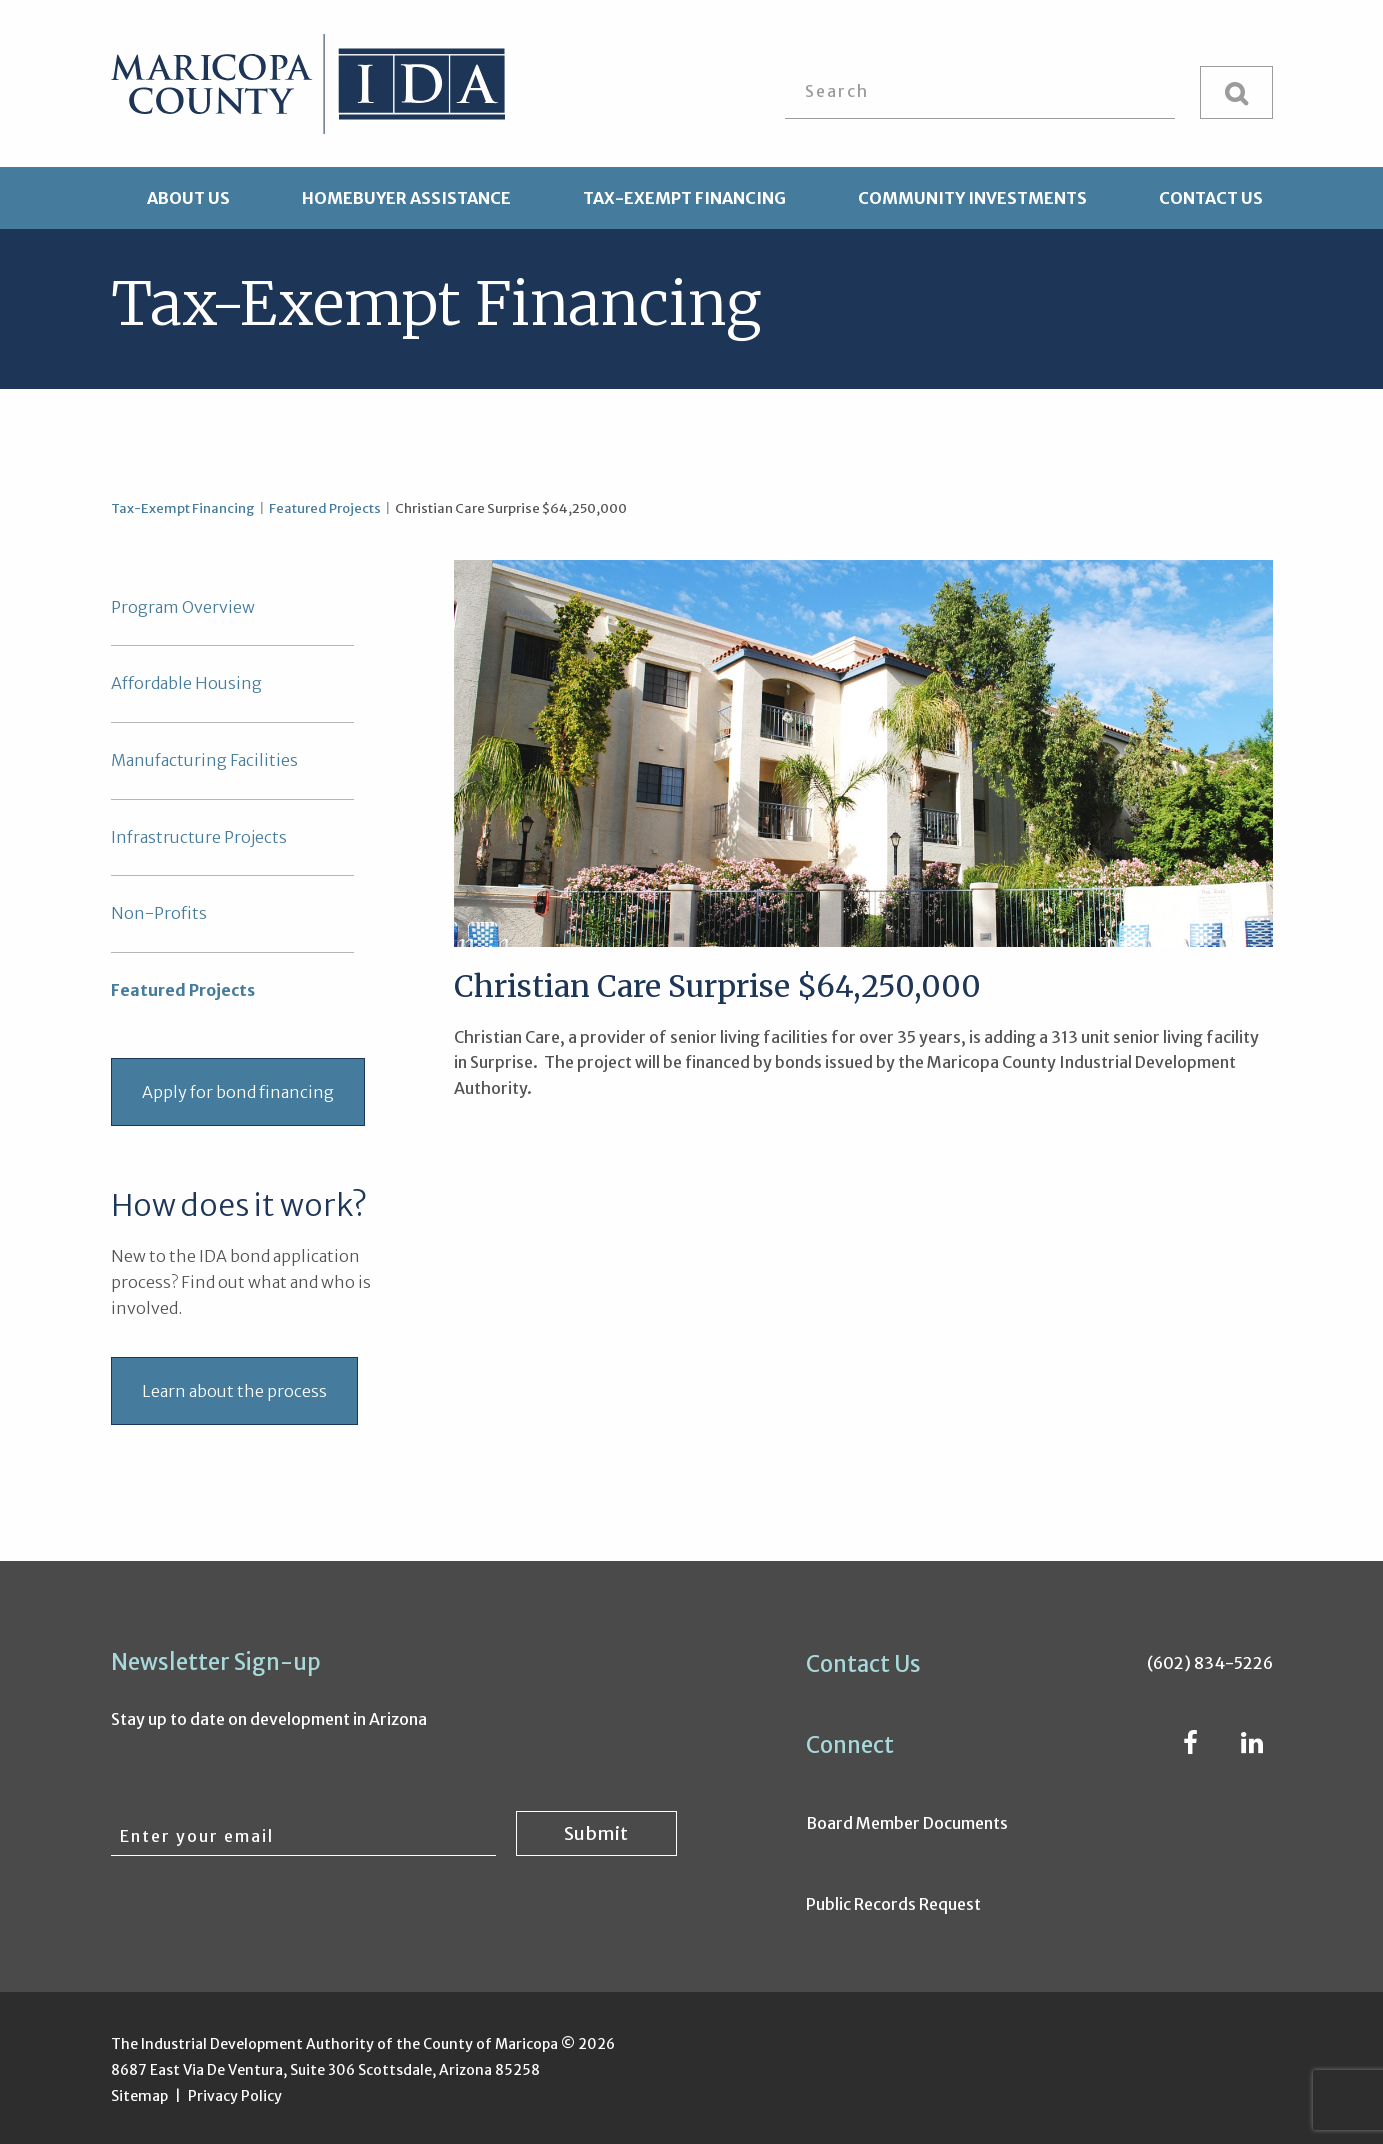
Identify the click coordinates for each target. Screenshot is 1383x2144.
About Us (188, 198)
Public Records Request (893, 1904)
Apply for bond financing (238, 1092)
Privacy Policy (235, 2096)
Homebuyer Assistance (406, 198)
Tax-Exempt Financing (684, 198)
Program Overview (183, 607)
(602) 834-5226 (1210, 1663)
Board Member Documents (907, 1823)
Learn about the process (234, 1391)
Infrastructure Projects (199, 837)
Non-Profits (159, 913)
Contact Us (1211, 198)
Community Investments (972, 198)
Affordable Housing (186, 683)
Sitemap (139, 2096)
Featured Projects (325, 508)
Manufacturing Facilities (204, 760)
